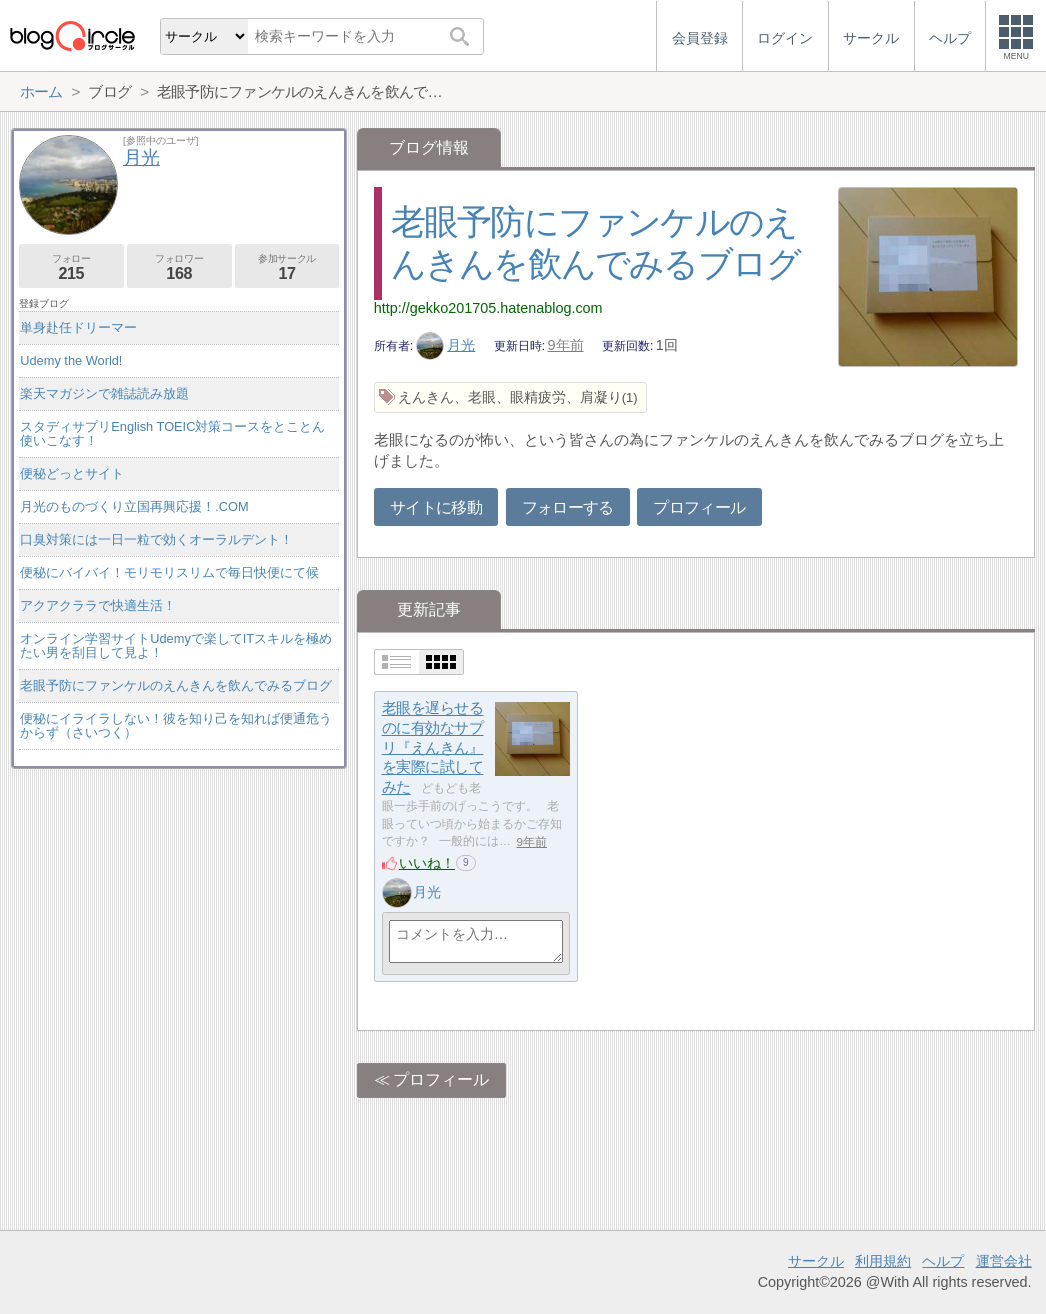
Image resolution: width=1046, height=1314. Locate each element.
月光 (446, 345)
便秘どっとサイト (72, 473)
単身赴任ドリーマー (78, 327)
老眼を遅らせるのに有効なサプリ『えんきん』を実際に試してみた (433, 748)
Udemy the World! (71, 360)
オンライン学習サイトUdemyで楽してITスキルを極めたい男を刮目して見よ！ (176, 645)
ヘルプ (943, 1261)
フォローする (568, 507)
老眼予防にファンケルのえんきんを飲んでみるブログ (176, 685)
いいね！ (427, 863)
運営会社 (1004, 1261)
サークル (816, 1261)
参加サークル (287, 267)
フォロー (71, 267)
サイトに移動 (436, 507)
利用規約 (883, 1261)
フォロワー (179, 267)
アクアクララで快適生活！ (98, 605)
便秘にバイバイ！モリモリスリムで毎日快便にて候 (169, 572)
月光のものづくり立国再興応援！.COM (134, 506)
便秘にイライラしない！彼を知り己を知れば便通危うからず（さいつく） (176, 725)
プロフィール (699, 507)
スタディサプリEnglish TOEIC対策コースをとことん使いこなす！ (172, 433)
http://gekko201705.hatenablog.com (488, 308)
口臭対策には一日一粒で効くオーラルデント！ (156, 539)
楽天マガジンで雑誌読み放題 (104, 393)
